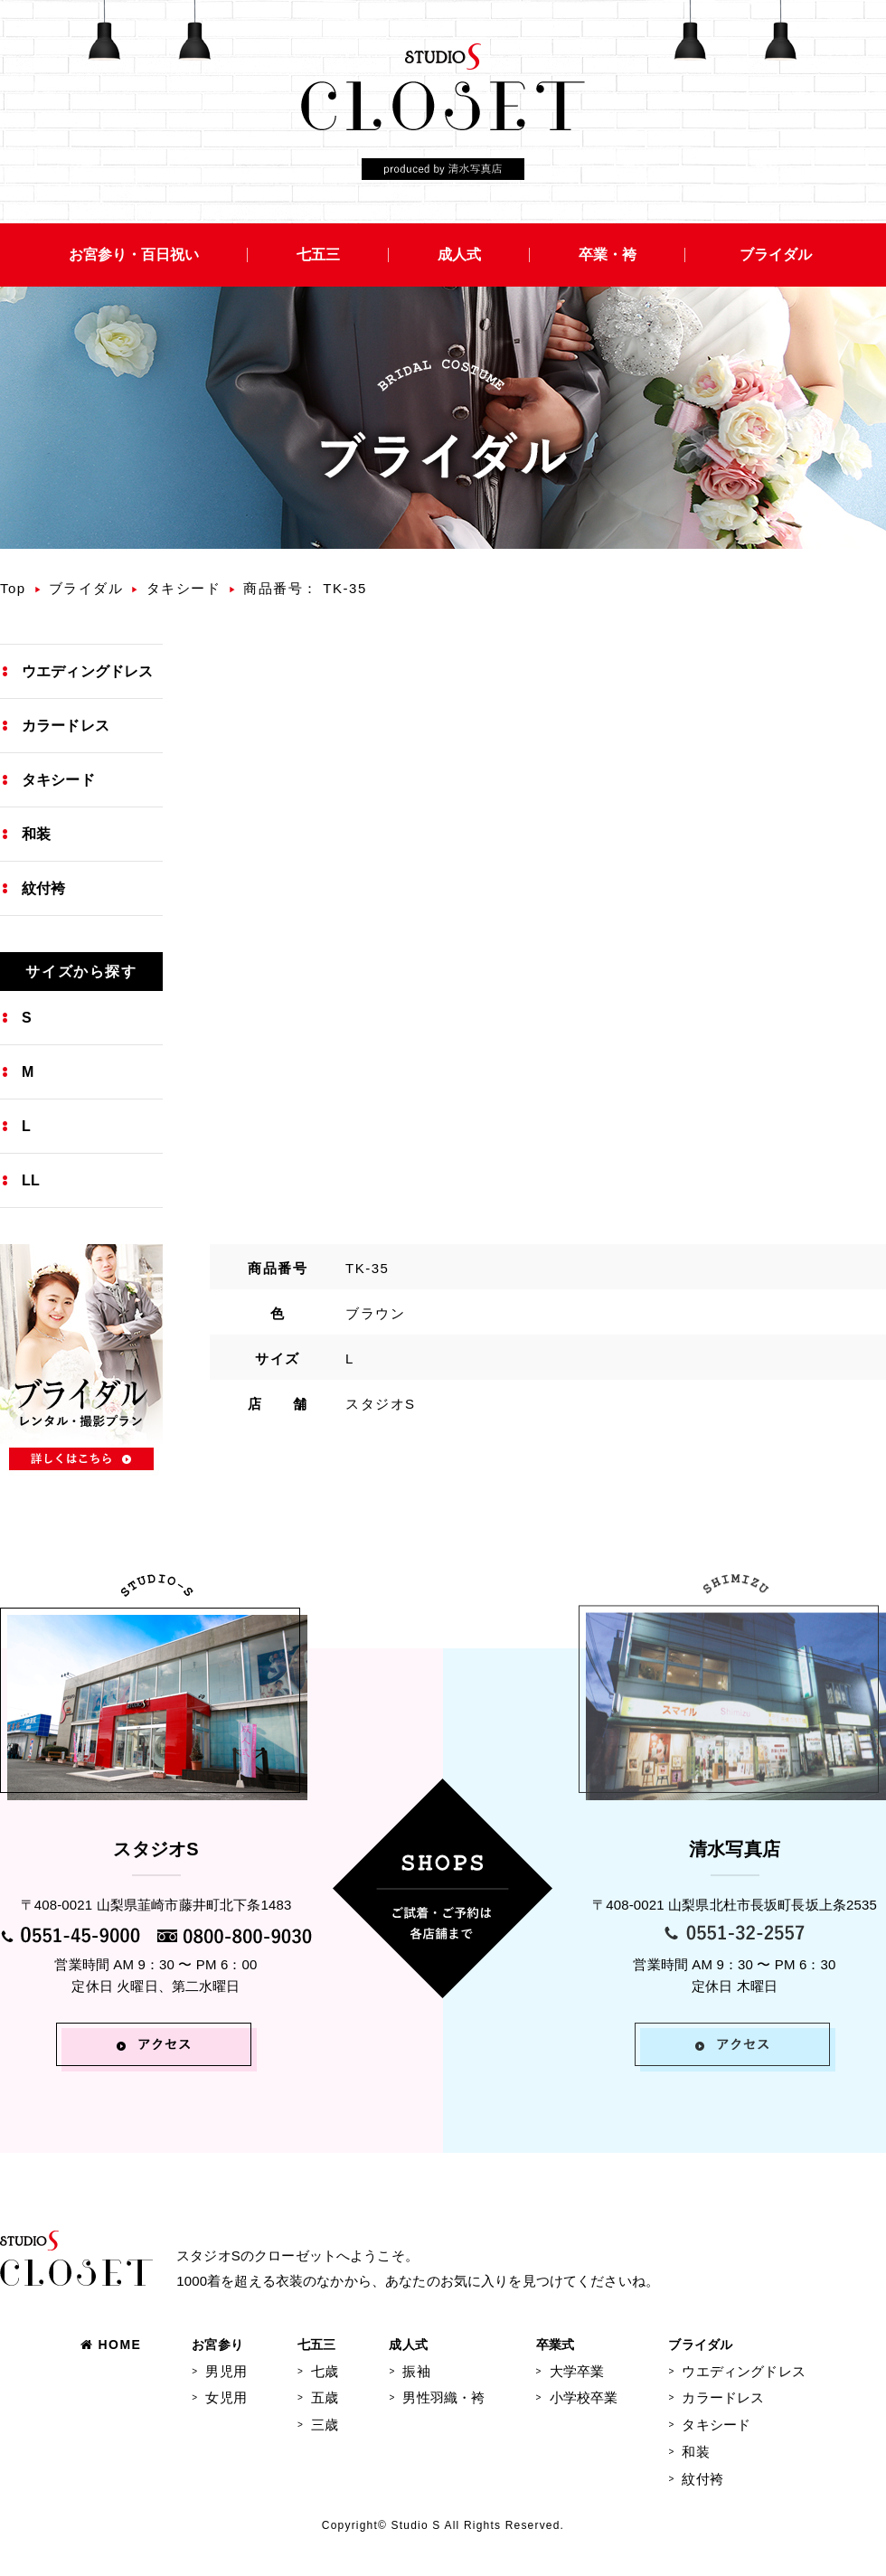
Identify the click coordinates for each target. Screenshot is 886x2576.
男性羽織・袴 (443, 2397)
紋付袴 (43, 888)
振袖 (415, 2371)
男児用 (225, 2371)
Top (13, 588)
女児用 (225, 2397)
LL (31, 1180)
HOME (110, 2344)
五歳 (324, 2397)
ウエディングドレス (87, 671)
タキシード (184, 588)
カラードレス (65, 725)
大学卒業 (577, 2371)
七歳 (324, 2371)
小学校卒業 (584, 2397)
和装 (36, 834)
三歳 (324, 2424)
